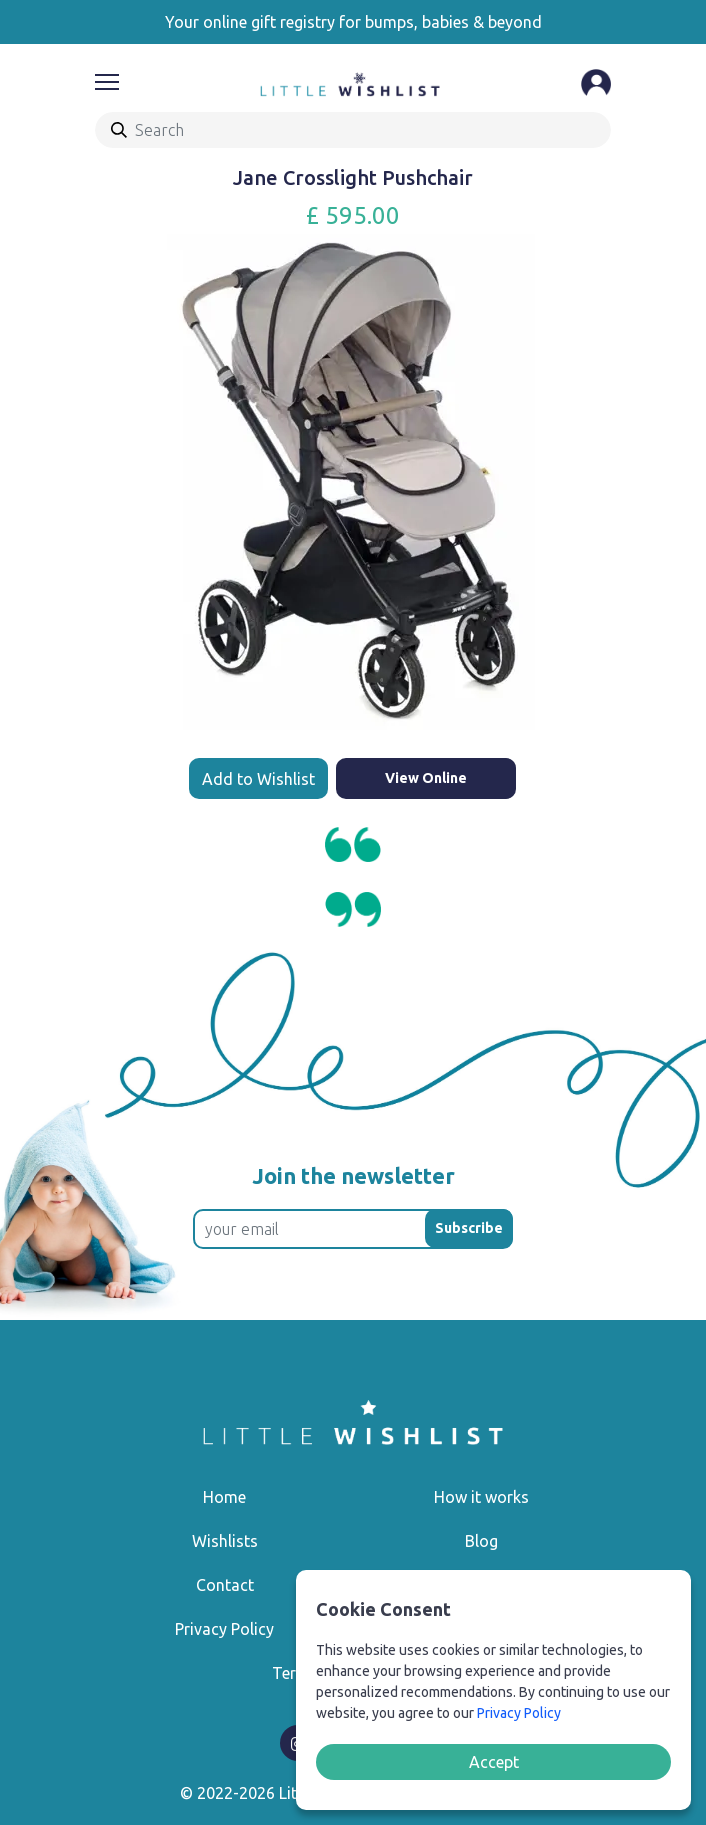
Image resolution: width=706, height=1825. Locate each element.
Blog (481, 1541)
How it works (481, 1497)
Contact (225, 1585)
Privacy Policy (224, 1629)
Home (224, 1497)
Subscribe (469, 1228)
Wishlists (225, 1541)
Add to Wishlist (258, 779)
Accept (494, 1762)
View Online (426, 778)
